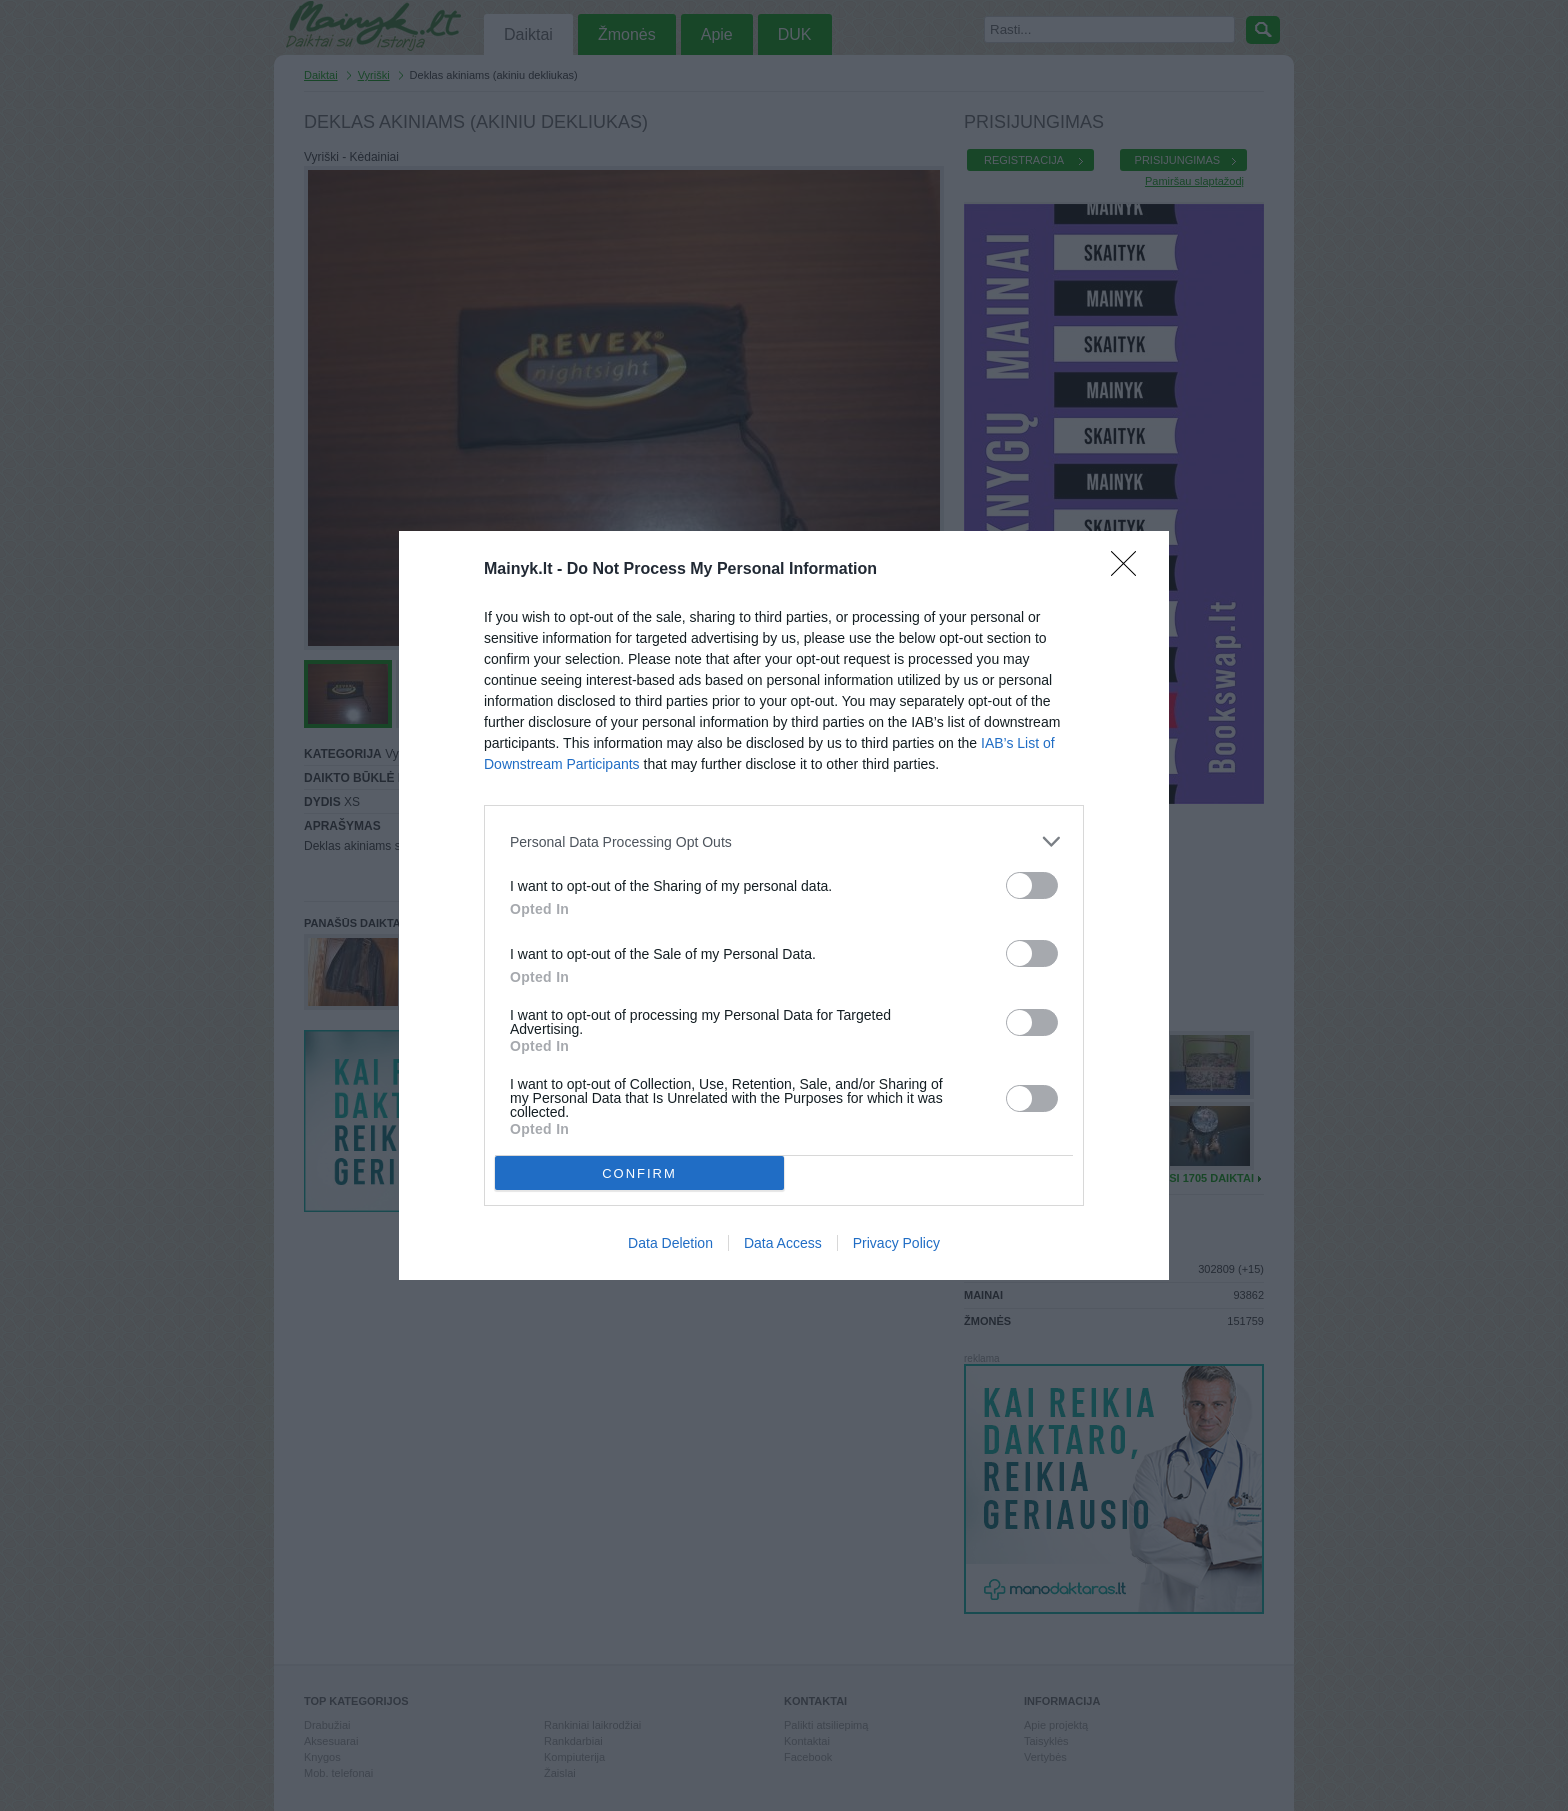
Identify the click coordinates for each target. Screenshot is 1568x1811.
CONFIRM (639, 1173)
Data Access (783, 1243)
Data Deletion (670, 1243)
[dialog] (784, 905)
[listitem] (784, 841)
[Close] (1130, 570)
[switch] (1032, 885)
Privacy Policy (896, 1243)
